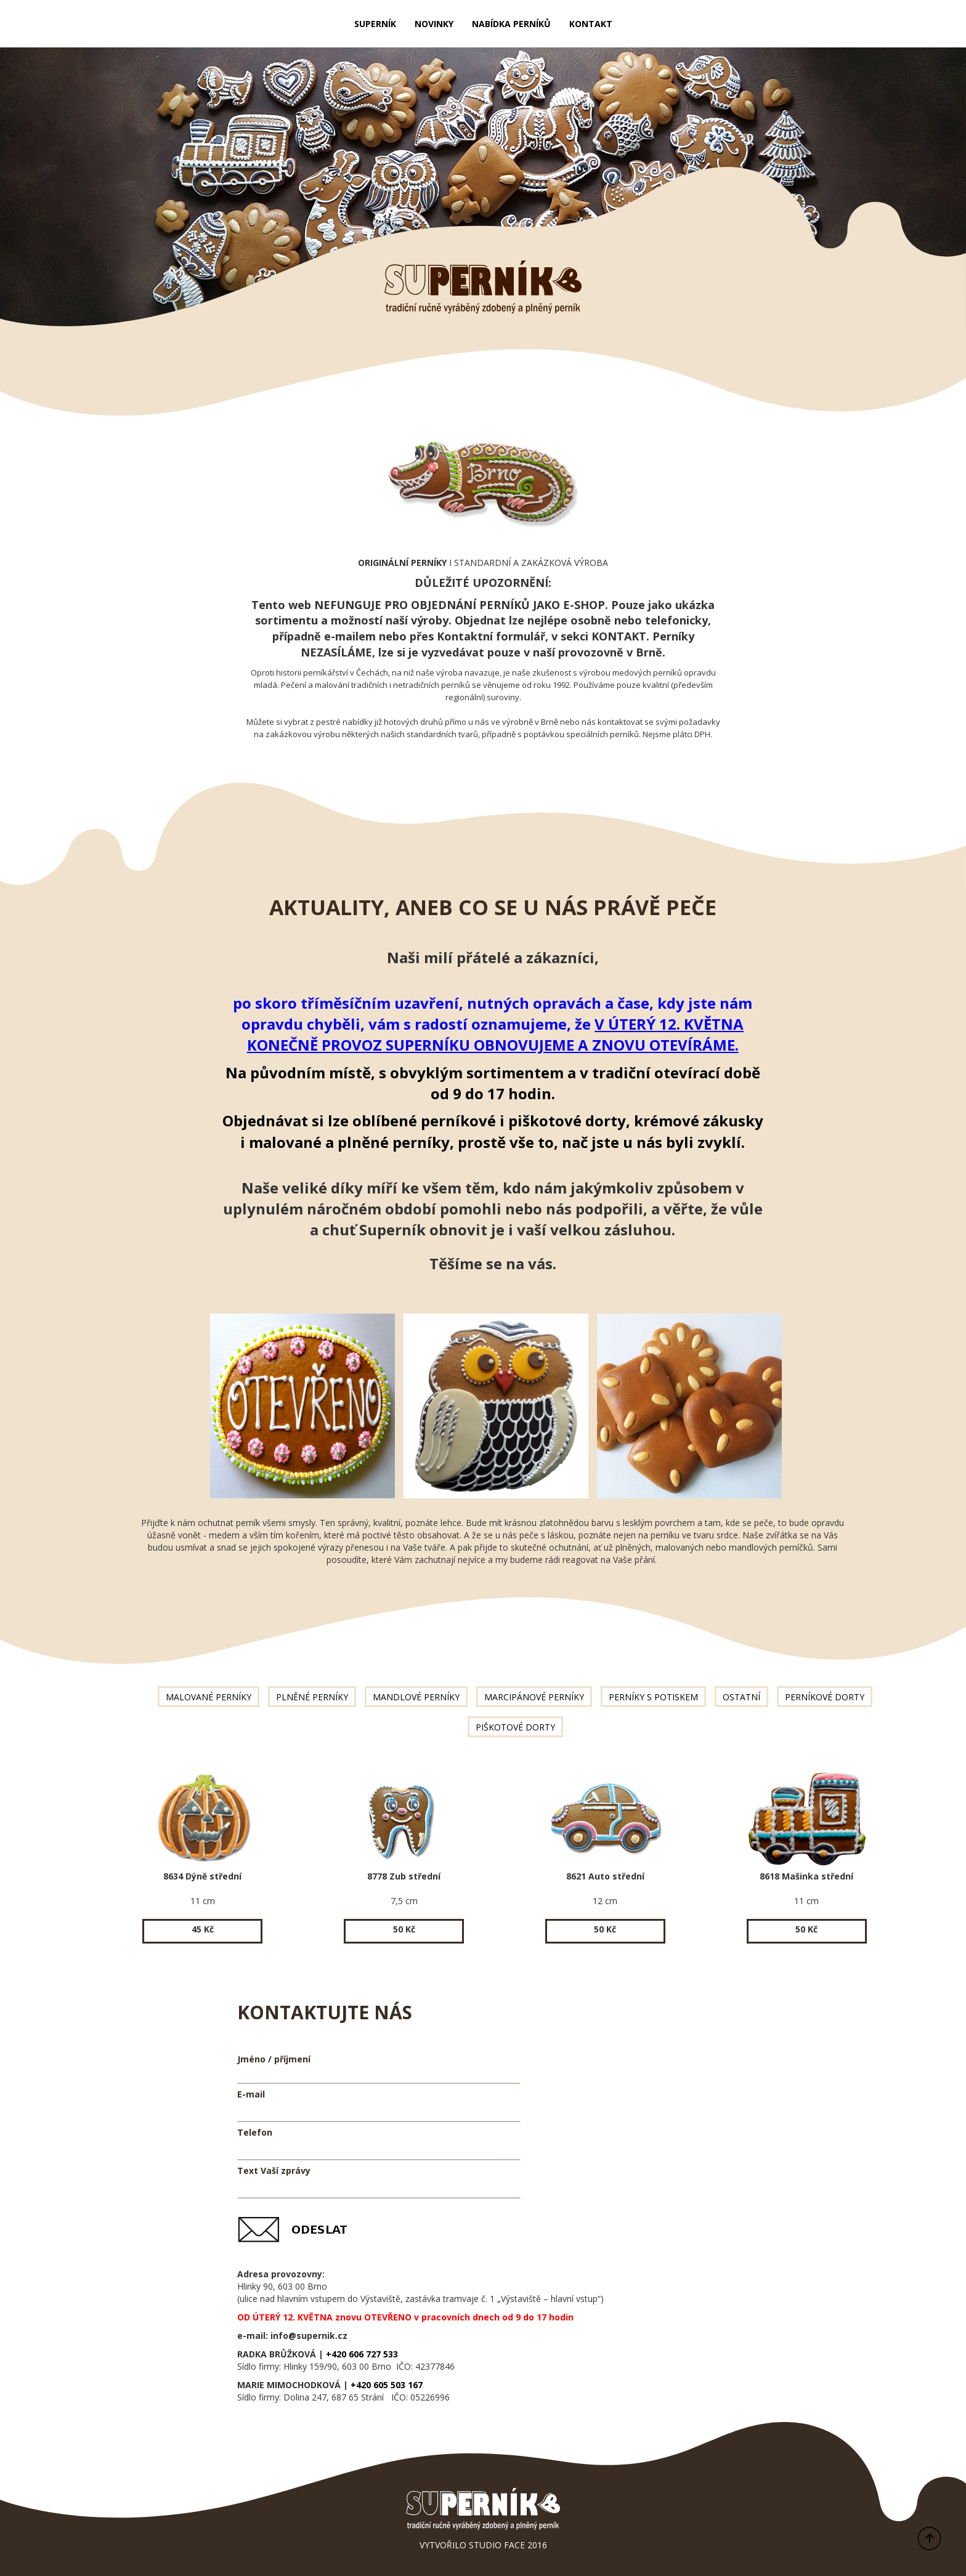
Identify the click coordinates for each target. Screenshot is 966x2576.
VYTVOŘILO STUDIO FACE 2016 (483, 2545)
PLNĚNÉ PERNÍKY (312, 1697)
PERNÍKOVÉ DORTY (824, 1697)
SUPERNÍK (375, 24)
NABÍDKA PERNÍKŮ (511, 24)
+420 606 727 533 (362, 2354)
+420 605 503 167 (387, 2385)
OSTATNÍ (741, 1697)
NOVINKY (434, 24)
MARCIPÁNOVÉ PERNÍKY (534, 1697)
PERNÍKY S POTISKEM (653, 1697)
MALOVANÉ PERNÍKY (208, 1697)
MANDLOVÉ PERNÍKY (416, 1697)
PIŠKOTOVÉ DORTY (515, 1727)
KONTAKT (590, 24)
